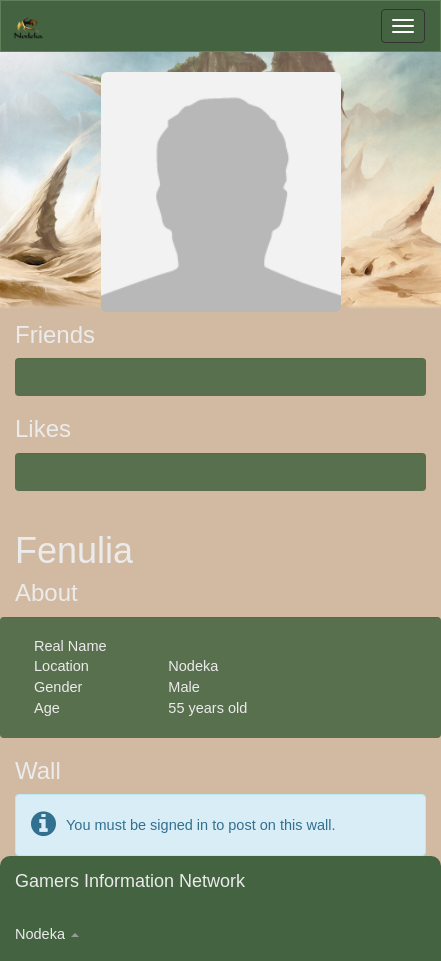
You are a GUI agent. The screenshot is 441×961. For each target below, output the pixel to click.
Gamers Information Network (130, 881)
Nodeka (47, 934)
